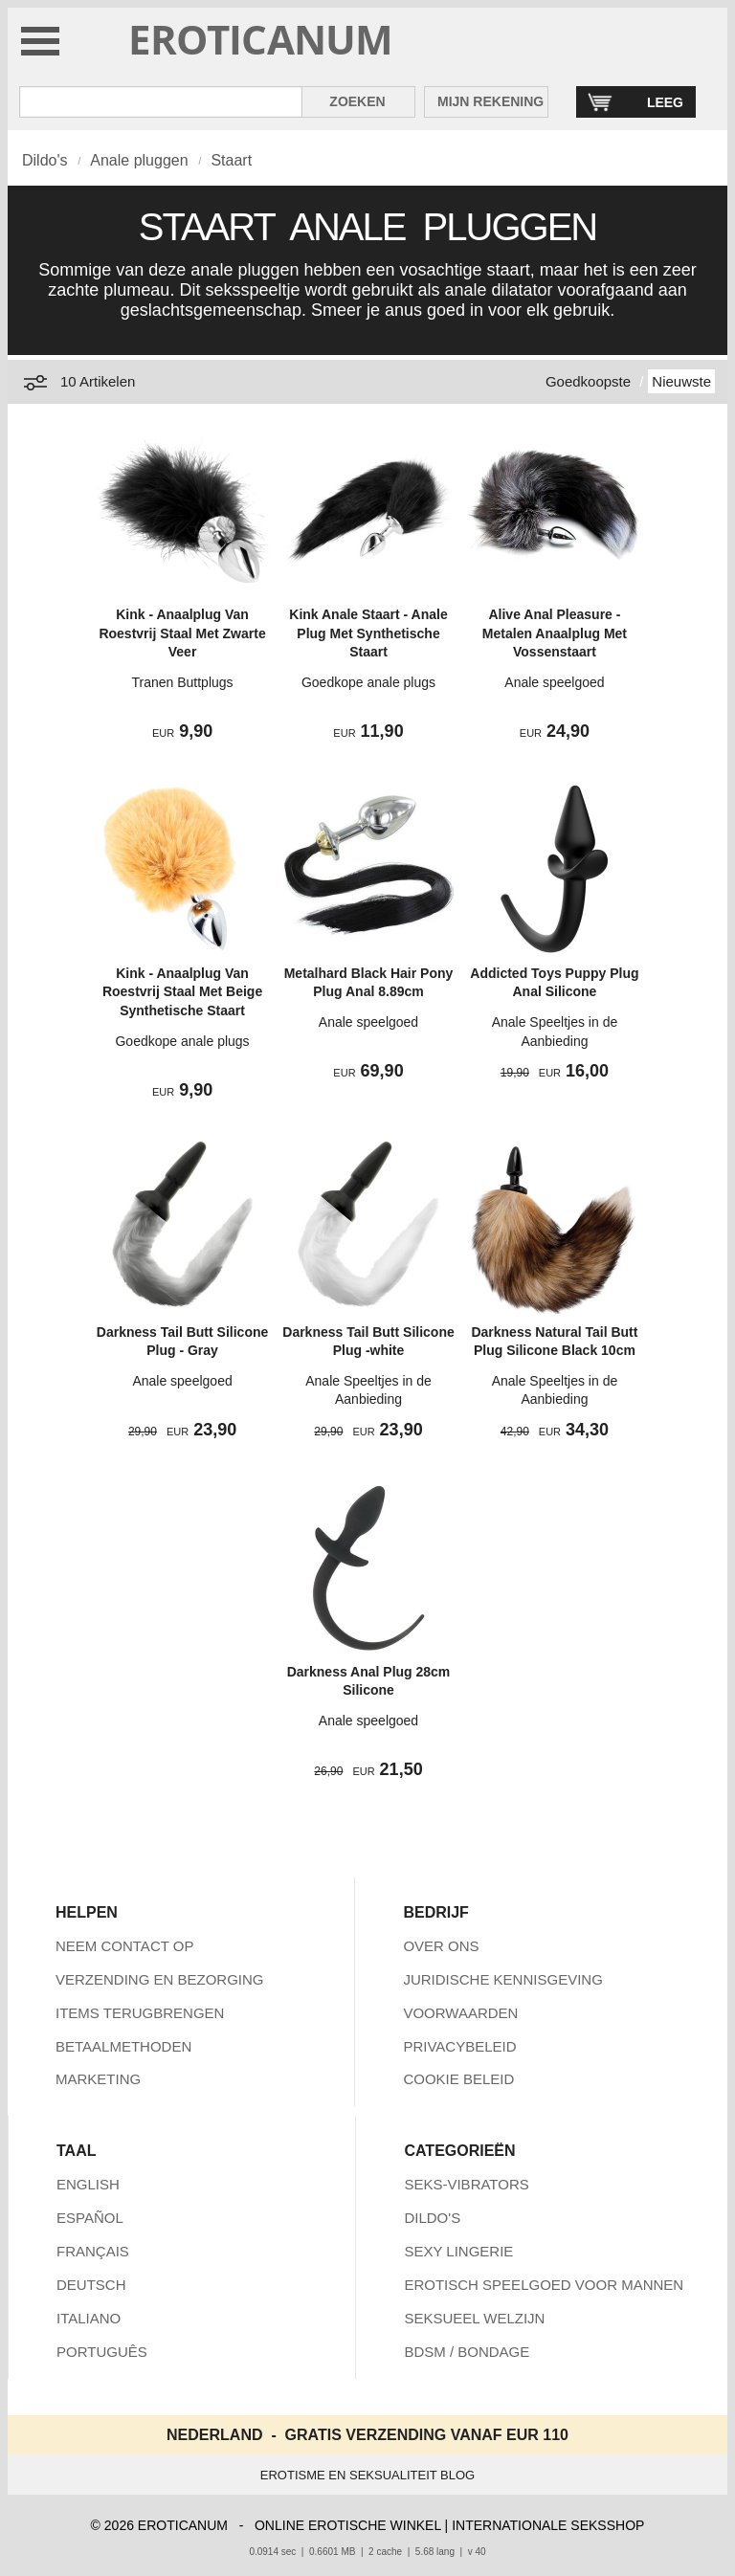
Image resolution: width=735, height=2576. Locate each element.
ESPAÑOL (89, 2218)
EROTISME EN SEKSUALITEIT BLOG (367, 2475)
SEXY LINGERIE (458, 2251)
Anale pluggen (139, 160)
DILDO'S (432, 2218)
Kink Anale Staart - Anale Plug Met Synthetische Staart (368, 633)
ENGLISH (88, 2184)
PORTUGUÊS (101, 2351)
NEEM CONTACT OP (124, 1946)
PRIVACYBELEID (459, 2046)
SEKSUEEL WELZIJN (474, 2318)
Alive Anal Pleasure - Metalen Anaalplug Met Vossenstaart (554, 633)
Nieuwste (681, 381)
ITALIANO (88, 2318)
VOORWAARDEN (460, 2013)
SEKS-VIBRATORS (466, 2184)
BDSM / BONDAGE (466, 2351)
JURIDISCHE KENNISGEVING (502, 1979)
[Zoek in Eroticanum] (160, 102)
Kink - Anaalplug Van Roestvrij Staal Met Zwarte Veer (182, 633)
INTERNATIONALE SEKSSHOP (548, 2525)
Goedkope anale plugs (368, 682)
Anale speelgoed (554, 682)
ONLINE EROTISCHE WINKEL (348, 2525)
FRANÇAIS (92, 2251)
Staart (231, 160)
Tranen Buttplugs (182, 682)
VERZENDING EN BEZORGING (160, 1979)
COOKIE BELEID (458, 2079)
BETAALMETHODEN (123, 2046)
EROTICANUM (260, 38)
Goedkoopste (588, 381)
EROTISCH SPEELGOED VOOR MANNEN (543, 2284)
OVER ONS (441, 1946)
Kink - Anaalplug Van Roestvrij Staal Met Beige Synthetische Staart (182, 992)
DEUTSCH (91, 2284)
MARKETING (98, 2079)
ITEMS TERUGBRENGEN (140, 2013)
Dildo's (45, 160)
